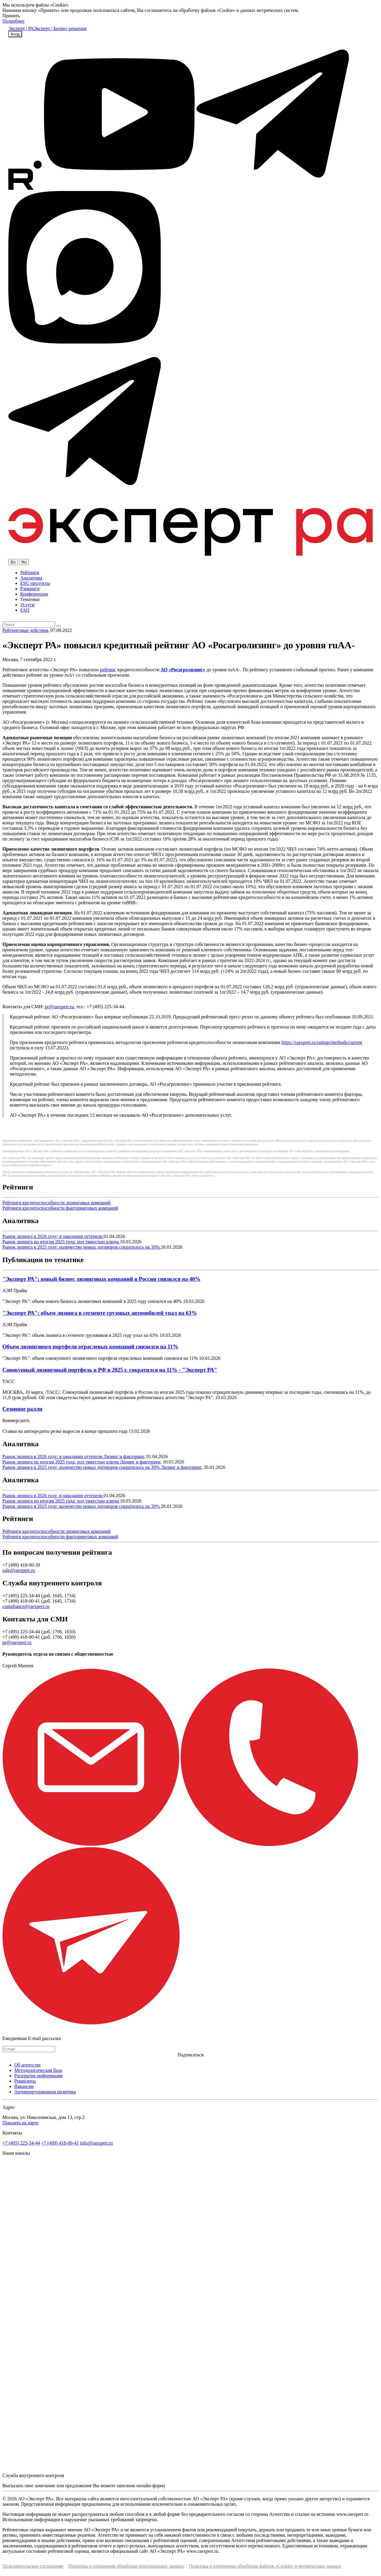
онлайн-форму (150, 2485)
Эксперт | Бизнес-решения (60, 28)
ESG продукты (35, 583)
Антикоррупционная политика (45, 2091)
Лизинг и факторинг (124, 1456)
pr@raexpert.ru (59, 1006)
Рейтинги (29, 572)
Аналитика (31, 577)
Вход (15, 34)
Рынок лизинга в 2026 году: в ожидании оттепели (53, 1236)
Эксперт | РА (21, 28)
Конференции (34, 593)
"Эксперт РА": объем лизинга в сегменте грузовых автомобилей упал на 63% (99, 1313)
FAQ (24, 610)
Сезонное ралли (22, 1409)
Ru (23, 562)
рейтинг (108, 669)
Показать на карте (20, 2122)
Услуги (27, 604)
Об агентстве (27, 2064)
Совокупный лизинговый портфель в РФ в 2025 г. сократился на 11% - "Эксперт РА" (109, 1370)
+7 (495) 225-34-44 (21, 2142)
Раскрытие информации (38, 2075)
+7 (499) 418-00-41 (60, 2142)
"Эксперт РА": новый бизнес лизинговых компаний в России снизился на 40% (101, 1279)
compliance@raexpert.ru (25, 1606)
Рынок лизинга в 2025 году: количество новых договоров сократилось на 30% (81, 1247)
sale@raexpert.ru (18, 1570)
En (13, 562)
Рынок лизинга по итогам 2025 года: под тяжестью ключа (61, 1241)
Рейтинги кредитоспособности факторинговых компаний (60, 1208)
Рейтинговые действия (25, 630)
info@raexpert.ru (96, 2142)
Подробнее (13, 21)
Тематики (30, 599)
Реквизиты (25, 2081)
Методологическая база (38, 2070)
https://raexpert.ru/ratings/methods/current (322, 1042)
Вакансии (24, 2086)
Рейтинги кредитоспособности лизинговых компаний (56, 1202)
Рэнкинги (30, 588)
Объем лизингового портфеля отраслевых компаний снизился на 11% (90, 1346)
